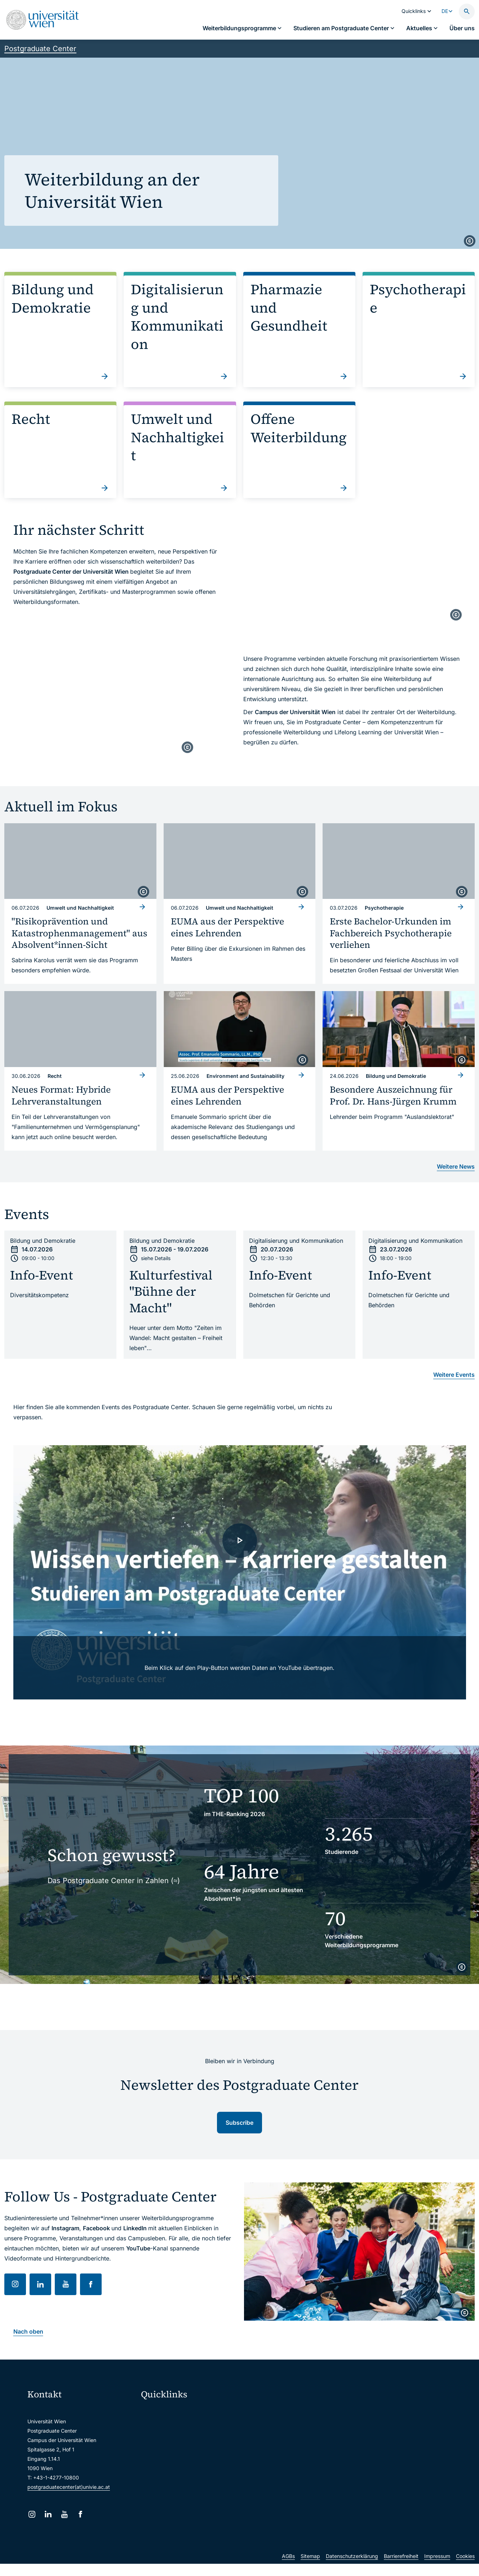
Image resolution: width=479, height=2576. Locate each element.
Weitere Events (454, 1374)
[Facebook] (80, 2514)
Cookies (465, 2570)
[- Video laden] (239, 1572)
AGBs (288, 2570)
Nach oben (28, 2331)
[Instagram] (32, 2514)
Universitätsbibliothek (171, 2488)
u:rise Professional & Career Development (194, 2518)
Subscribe (239, 2122)
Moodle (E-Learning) (169, 2412)
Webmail (155, 2427)
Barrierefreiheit (401, 2570)
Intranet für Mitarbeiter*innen (180, 2472)
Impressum (437, 2570)
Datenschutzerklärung (352, 2570)
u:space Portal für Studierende (181, 2442)
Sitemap (310, 2570)
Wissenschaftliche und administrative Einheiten (194, 2503)
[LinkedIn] (48, 2514)
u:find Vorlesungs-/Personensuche (186, 2457)
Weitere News (456, 1166)
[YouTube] (64, 2514)
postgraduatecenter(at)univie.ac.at (68, 2487)
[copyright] (469, 241)
